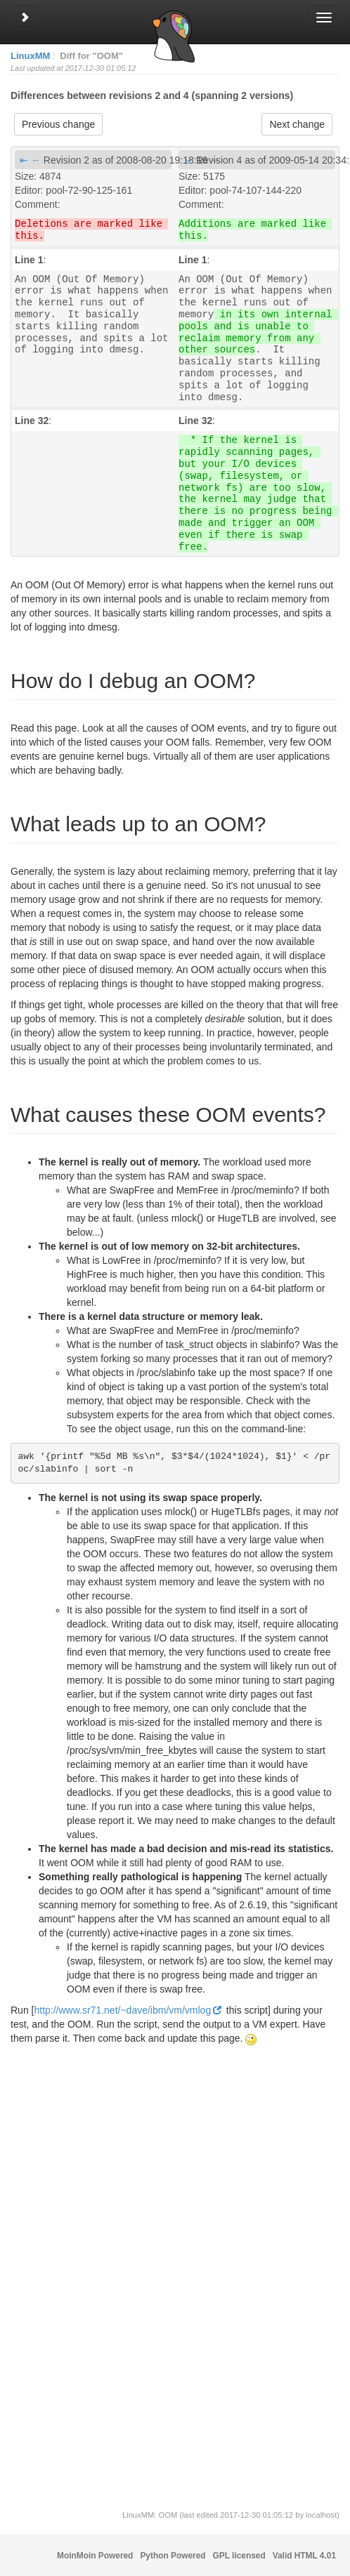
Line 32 (31, 420)
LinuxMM (30, 56)
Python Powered (172, 2556)
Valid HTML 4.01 (304, 2556)
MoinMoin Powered (95, 2556)
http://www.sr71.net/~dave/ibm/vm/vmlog (122, 2010)
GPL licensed (239, 2556)
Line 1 (29, 259)
